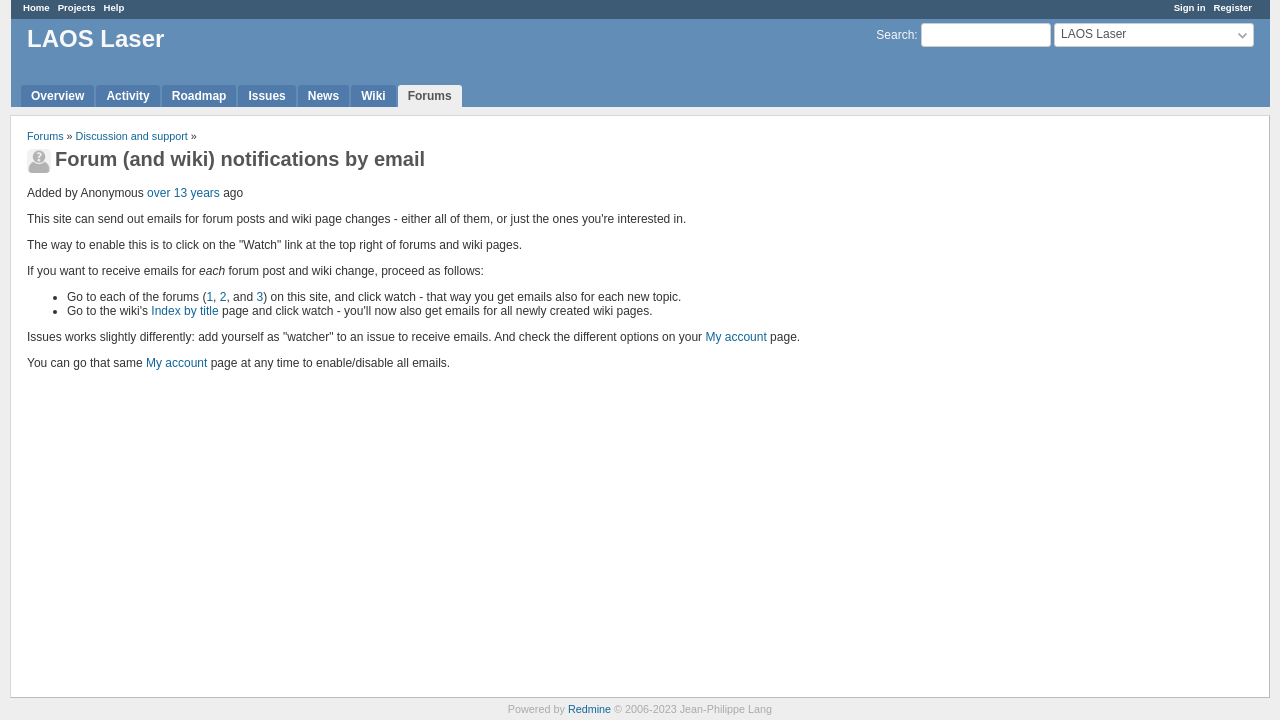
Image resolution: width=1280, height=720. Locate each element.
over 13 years (183, 193)
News (323, 96)
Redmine (589, 709)
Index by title (184, 311)
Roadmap (199, 96)
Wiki (373, 96)
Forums (430, 96)
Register (1233, 7)
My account (735, 337)
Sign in (1190, 7)
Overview (57, 96)
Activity (127, 96)
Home (36, 7)
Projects (77, 7)
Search (895, 35)
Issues (266, 96)
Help (114, 7)
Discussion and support (132, 136)
